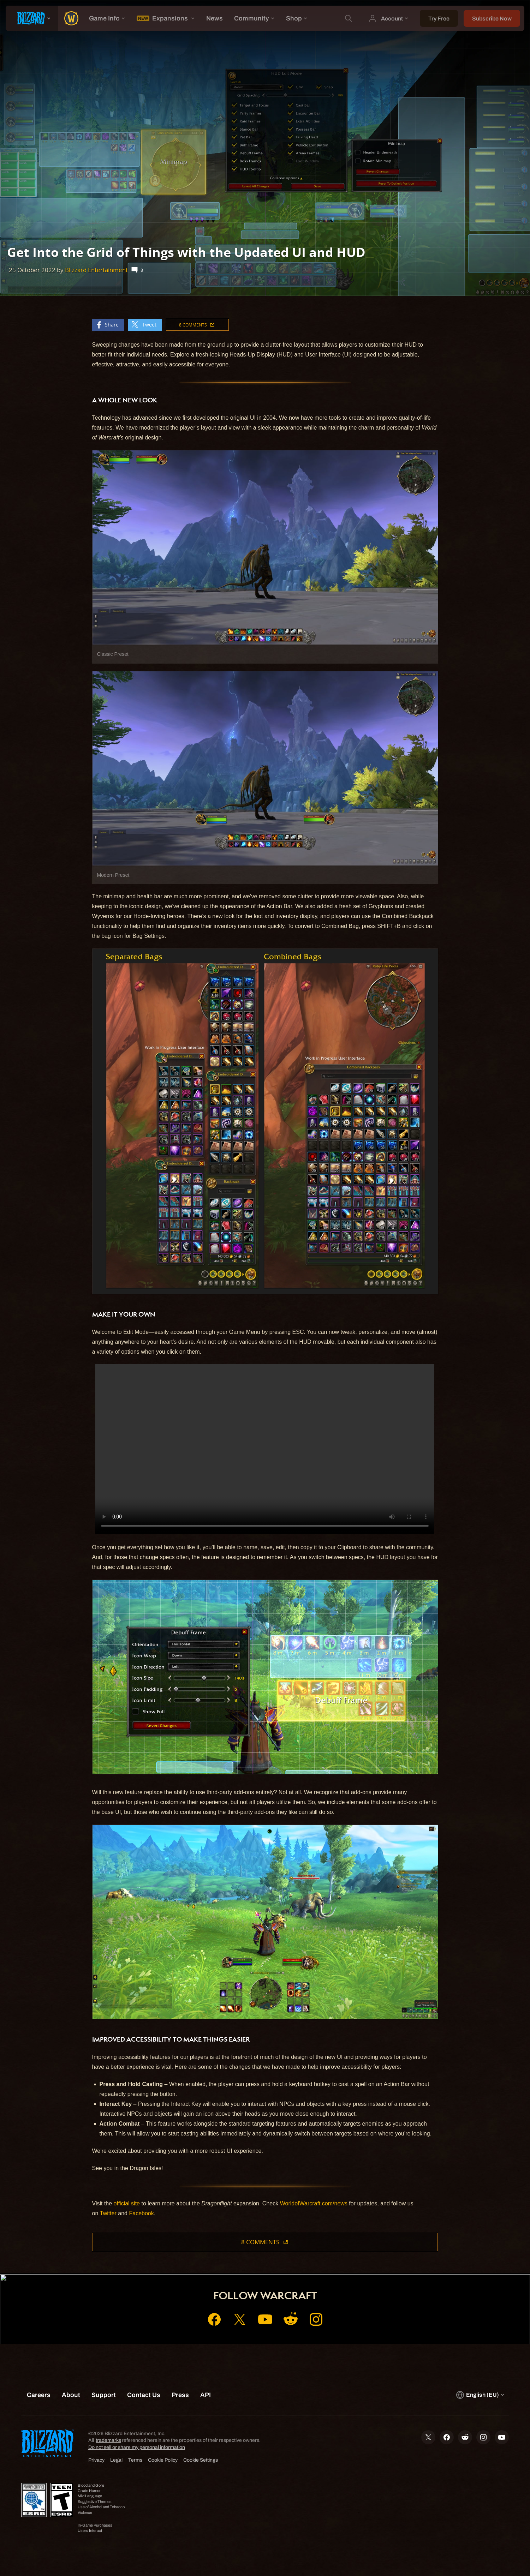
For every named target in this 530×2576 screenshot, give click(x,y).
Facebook (141, 2213)
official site (127, 2203)
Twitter (108, 2213)
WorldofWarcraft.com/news (313, 2203)
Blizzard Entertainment (96, 270)
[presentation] (32, 18)
